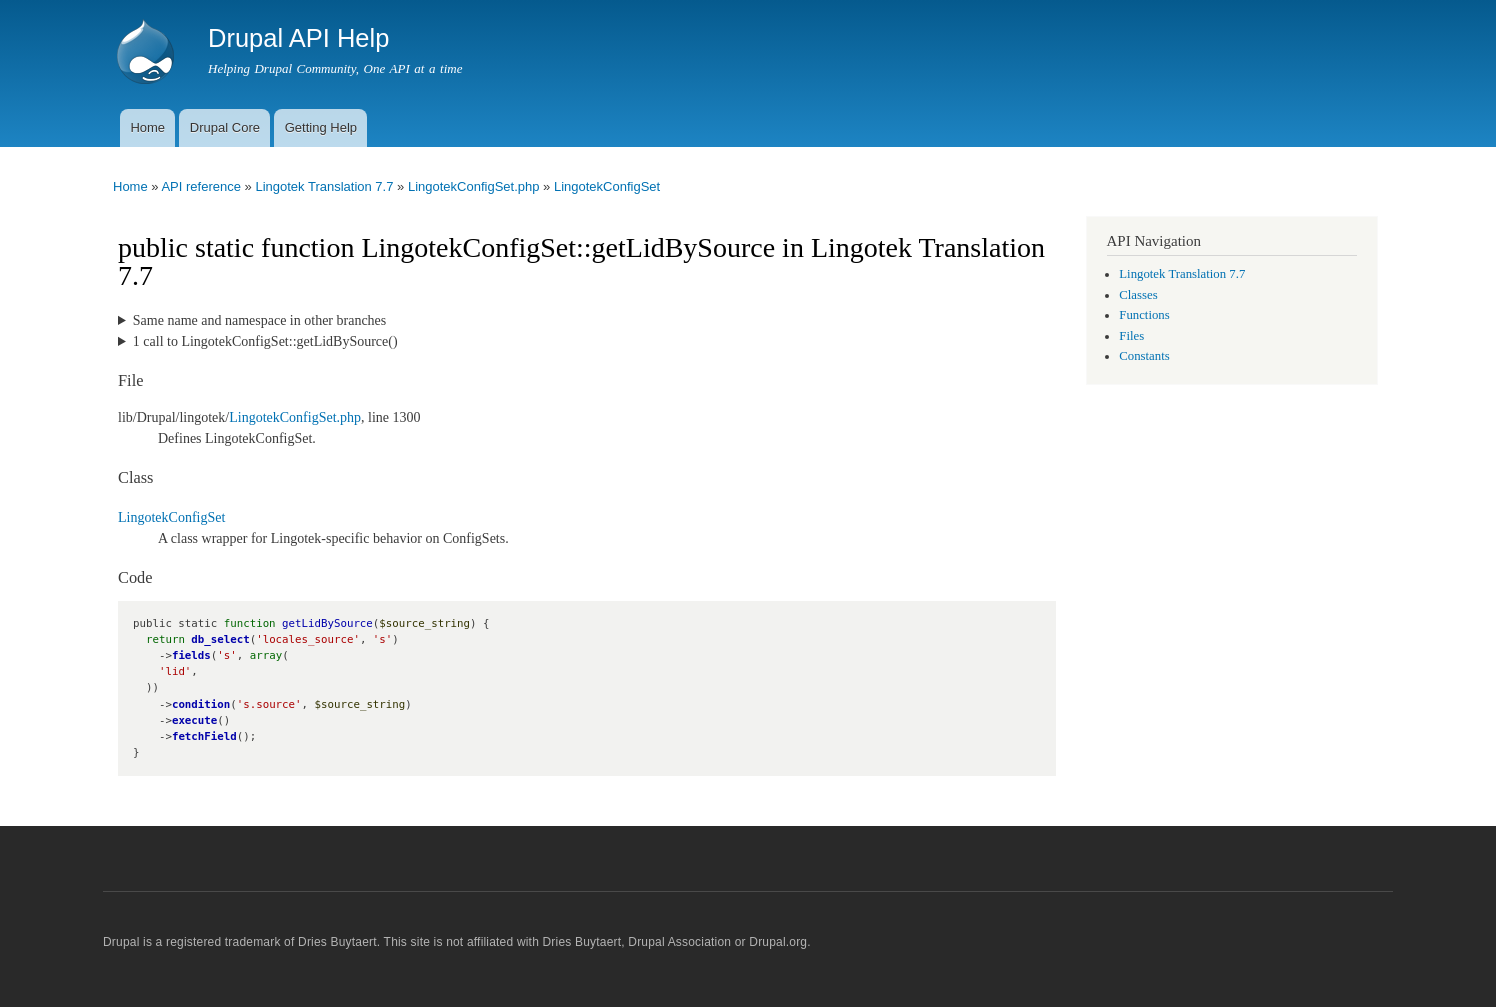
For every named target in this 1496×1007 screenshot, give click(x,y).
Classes (1138, 295)
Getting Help (321, 127)
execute (194, 720)
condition (201, 704)
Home (147, 127)
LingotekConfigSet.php (474, 186)
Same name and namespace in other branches (259, 320)
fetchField (204, 736)
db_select (220, 639)
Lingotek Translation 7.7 (324, 186)
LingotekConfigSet (607, 186)
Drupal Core (225, 127)
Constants (1144, 356)
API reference (201, 186)
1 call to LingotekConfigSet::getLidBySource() (265, 341)
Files (1131, 336)
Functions (1144, 315)
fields (191, 655)
